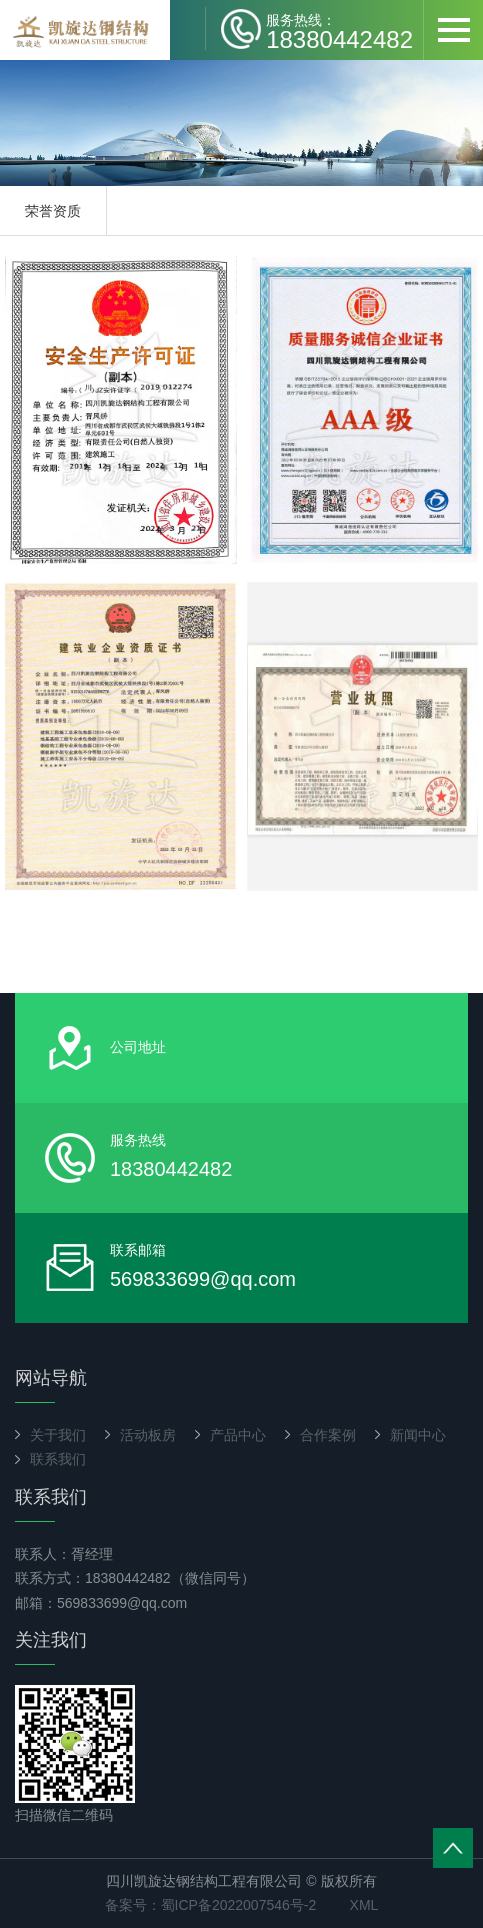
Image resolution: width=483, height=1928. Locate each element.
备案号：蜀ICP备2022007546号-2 (211, 1905)
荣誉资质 (53, 211)
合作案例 (328, 1435)
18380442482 (339, 31)
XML (364, 1905)
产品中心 (238, 1435)
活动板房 (148, 1435)
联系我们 (58, 1459)
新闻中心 (418, 1435)
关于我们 (58, 1435)
